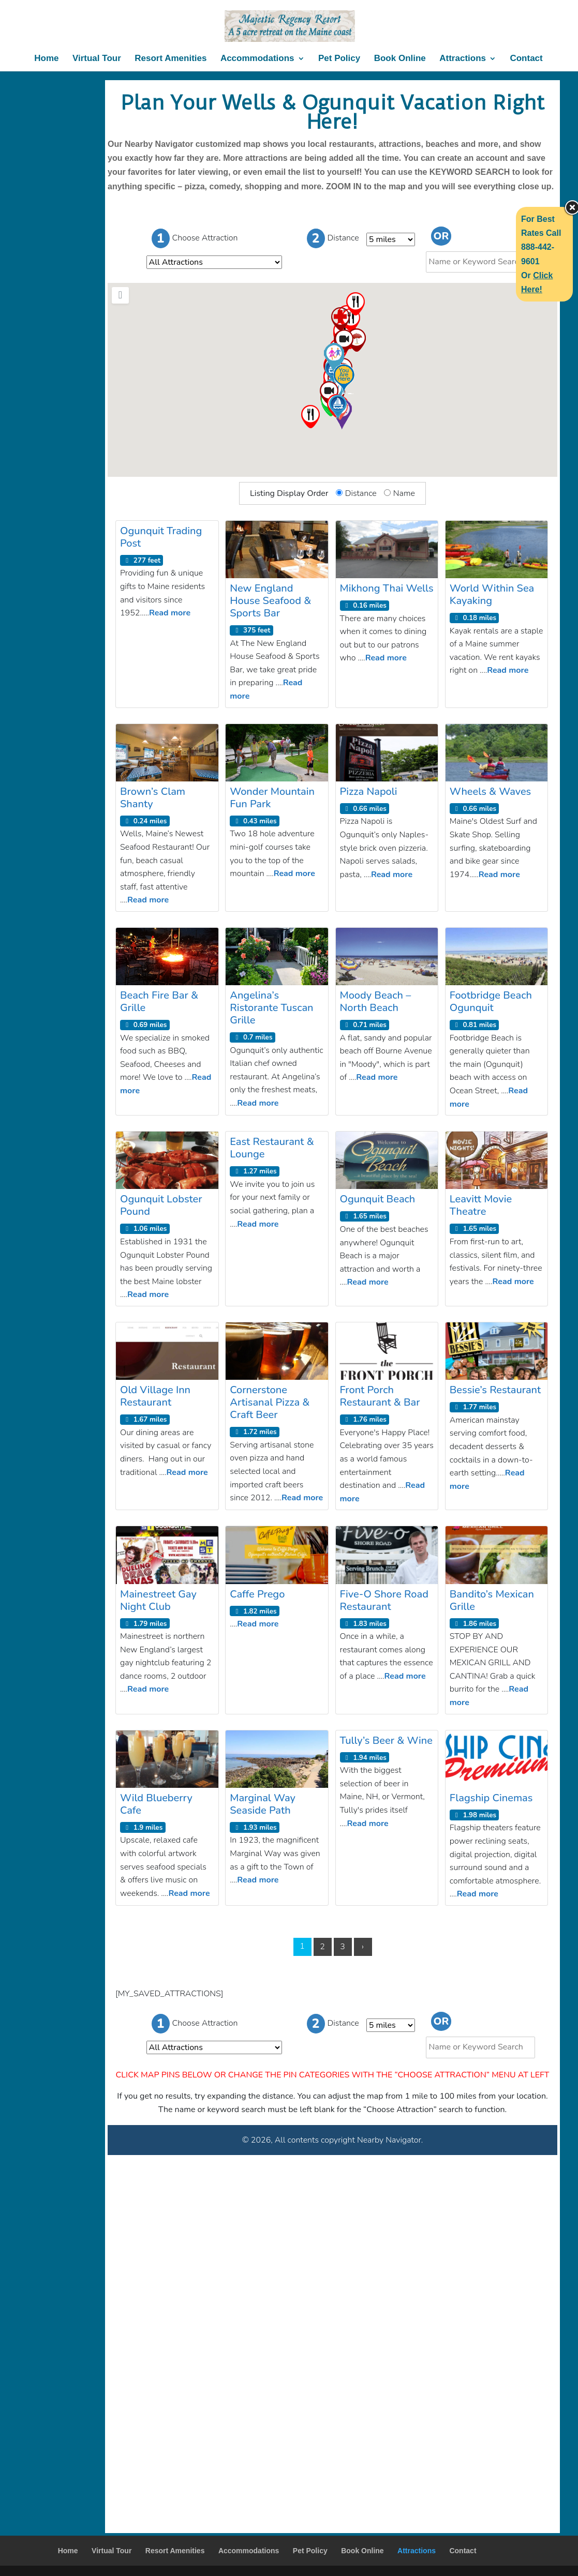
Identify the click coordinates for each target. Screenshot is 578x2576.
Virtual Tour (96, 59)
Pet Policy (339, 59)
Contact (526, 59)
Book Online (400, 59)
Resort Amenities (170, 59)
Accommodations (257, 59)
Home (46, 59)
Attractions (462, 59)
